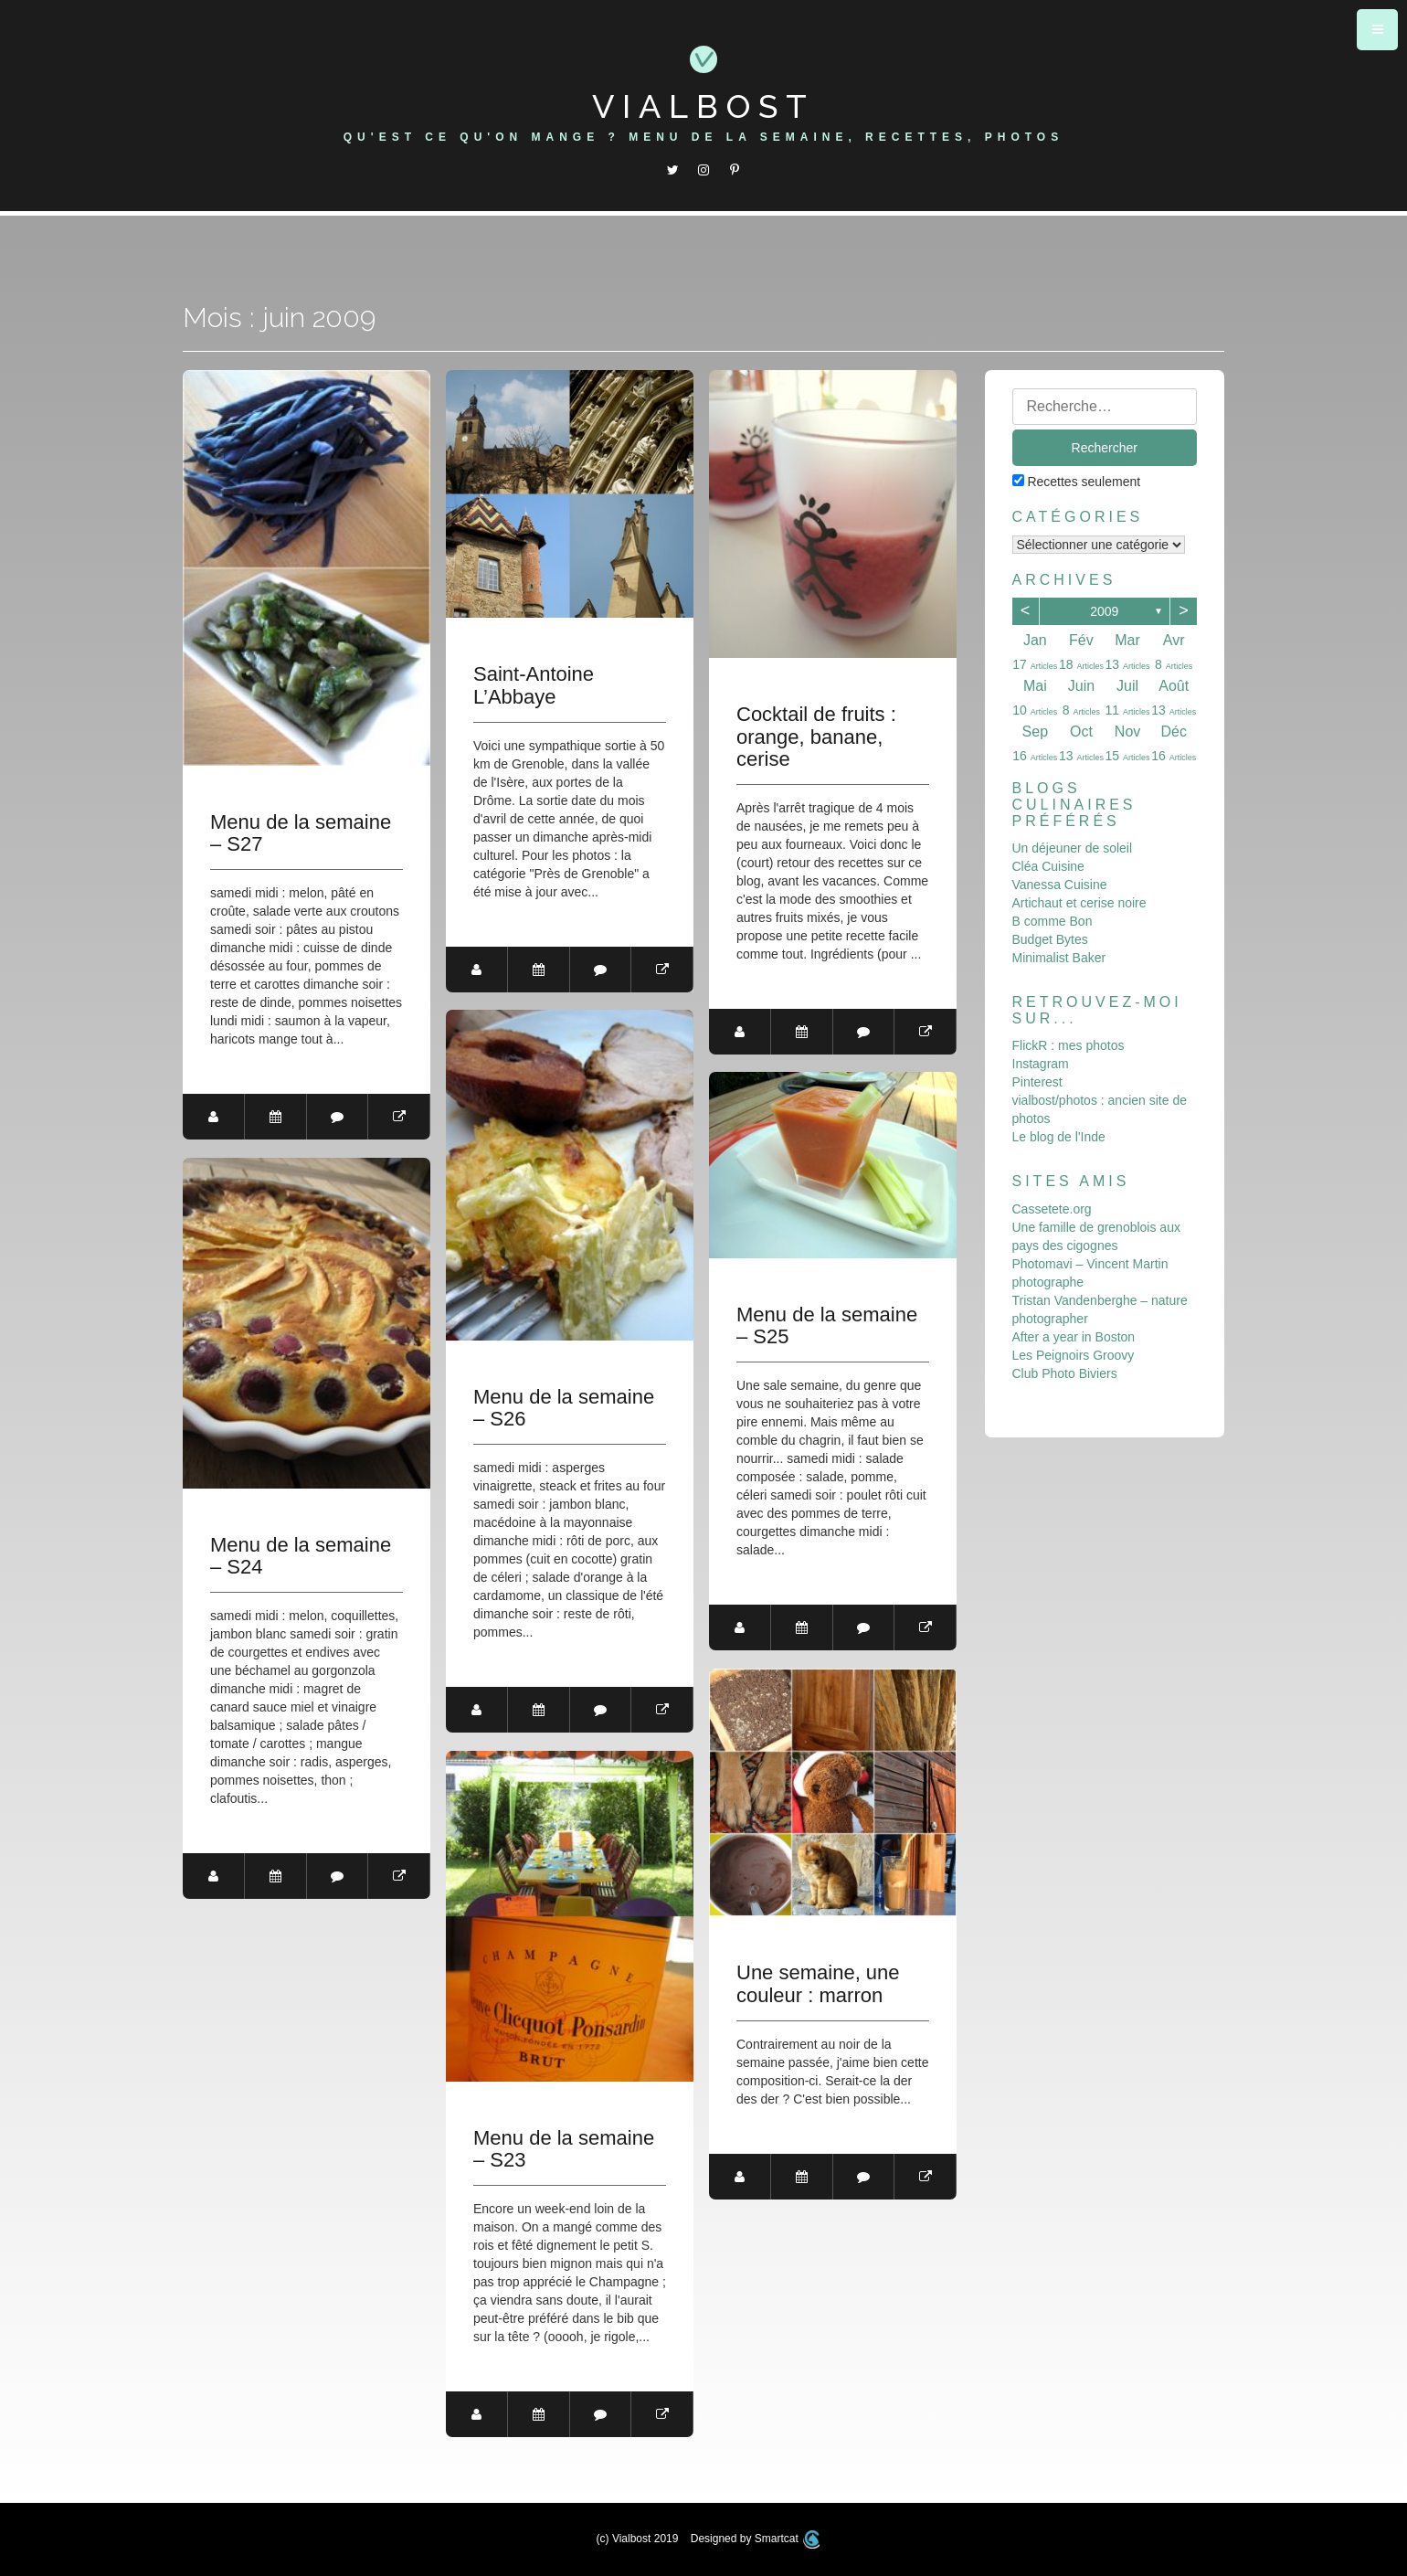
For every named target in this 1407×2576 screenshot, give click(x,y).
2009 (1104, 611)
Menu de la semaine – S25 (826, 1326)
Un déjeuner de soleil (1072, 848)
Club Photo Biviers (1064, 1373)
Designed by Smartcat (755, 2538)
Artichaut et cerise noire (1079, 903)
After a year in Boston (1074, 1337)
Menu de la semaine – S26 (563, 1408)
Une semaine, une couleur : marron (818, 1984)
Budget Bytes (1050, 939)
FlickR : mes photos (1068, 1045)
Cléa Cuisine (1048, 866)
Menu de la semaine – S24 (300, 1556)
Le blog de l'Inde (1059, 1136)
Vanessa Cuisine (1059, 884)
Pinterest (1037, 1082)
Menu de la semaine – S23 (563, 2149)
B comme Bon (1052, 921)
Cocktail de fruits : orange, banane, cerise (816, 736)
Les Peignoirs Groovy (1073, 1355)
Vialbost (703, 106)
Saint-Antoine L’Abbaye (533, 685)
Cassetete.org (1052, 1209)
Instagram (1040, 1063)
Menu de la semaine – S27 (300, 833)
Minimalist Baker (1059, 957)
